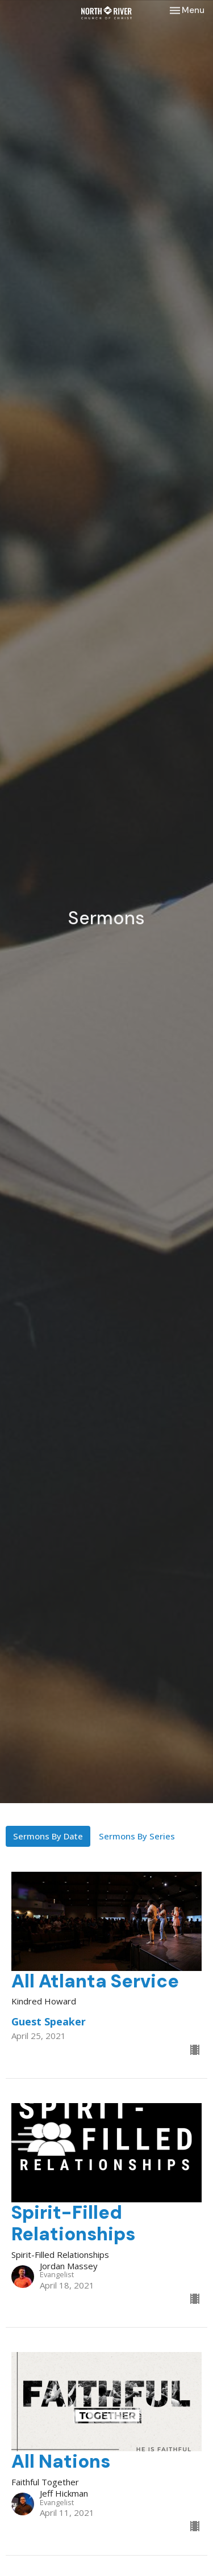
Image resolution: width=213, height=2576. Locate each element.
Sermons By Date (48, 1836)
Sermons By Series (137, 1836)
